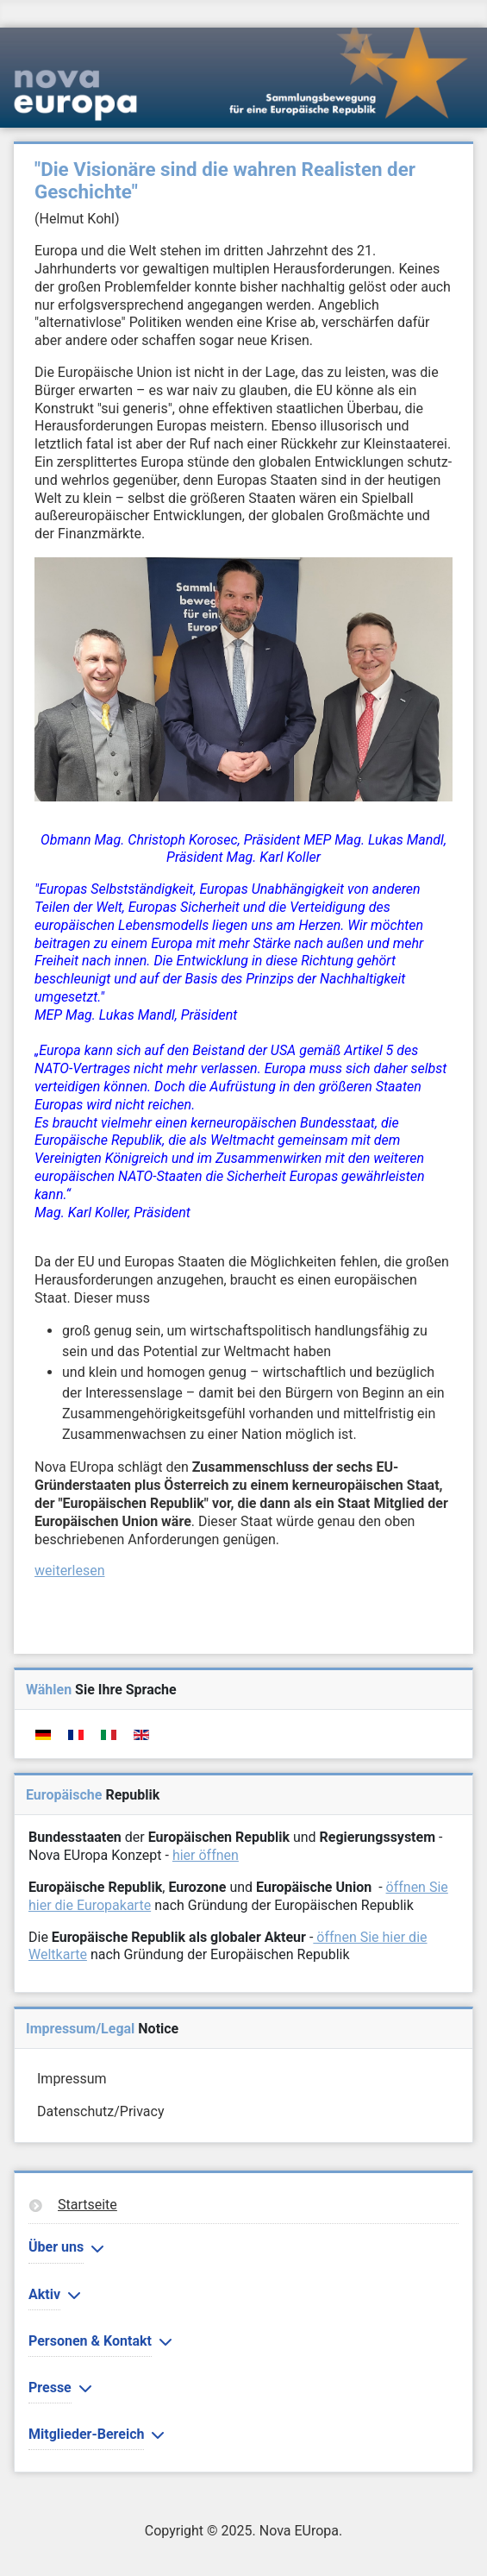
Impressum (72, 2078)
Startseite (87, 2204)
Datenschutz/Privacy (100, 2111)
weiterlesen (69, 1570)
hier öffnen (205, 1855)
